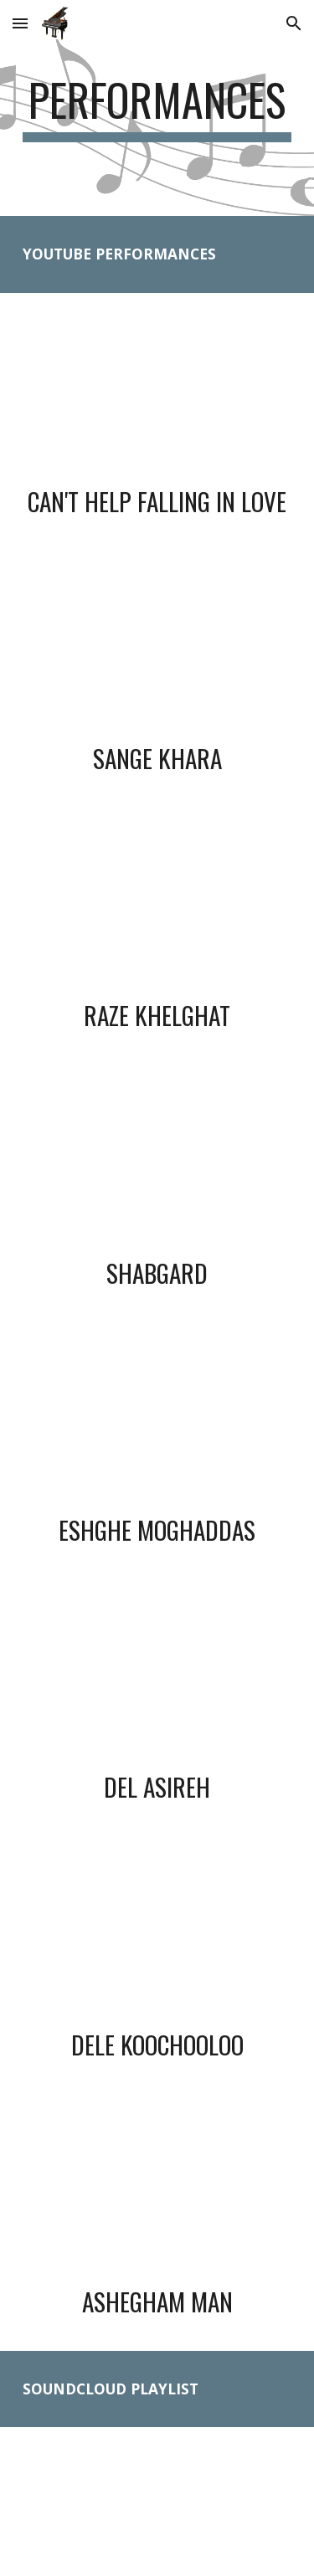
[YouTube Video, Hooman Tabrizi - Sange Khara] (157, 649)
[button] (20, 23)
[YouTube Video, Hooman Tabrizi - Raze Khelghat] (157, 907)
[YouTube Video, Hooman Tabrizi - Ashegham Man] (157, 2192)
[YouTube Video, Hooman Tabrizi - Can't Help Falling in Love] (157, 392)
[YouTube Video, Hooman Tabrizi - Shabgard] (157, 1164)
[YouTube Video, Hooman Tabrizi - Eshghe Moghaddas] (157, 1421)
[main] (157, 108)
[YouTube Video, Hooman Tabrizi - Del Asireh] (157, 1678)
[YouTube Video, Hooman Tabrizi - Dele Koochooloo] (157, 1935)
